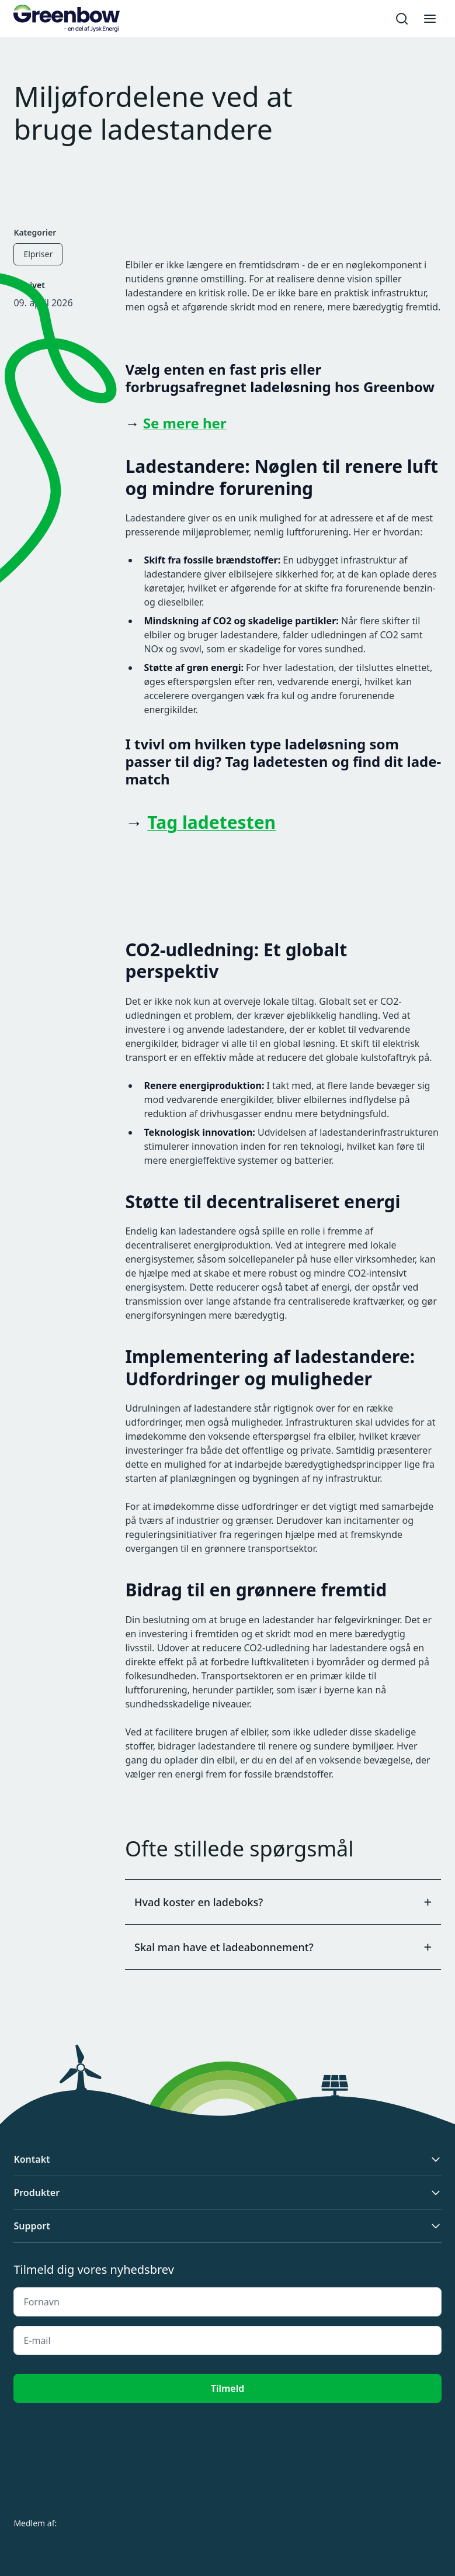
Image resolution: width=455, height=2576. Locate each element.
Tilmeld (227, 2388)
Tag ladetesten (211, 822)
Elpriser (38, 254)
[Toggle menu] (430, 18)
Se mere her (185, 423)
